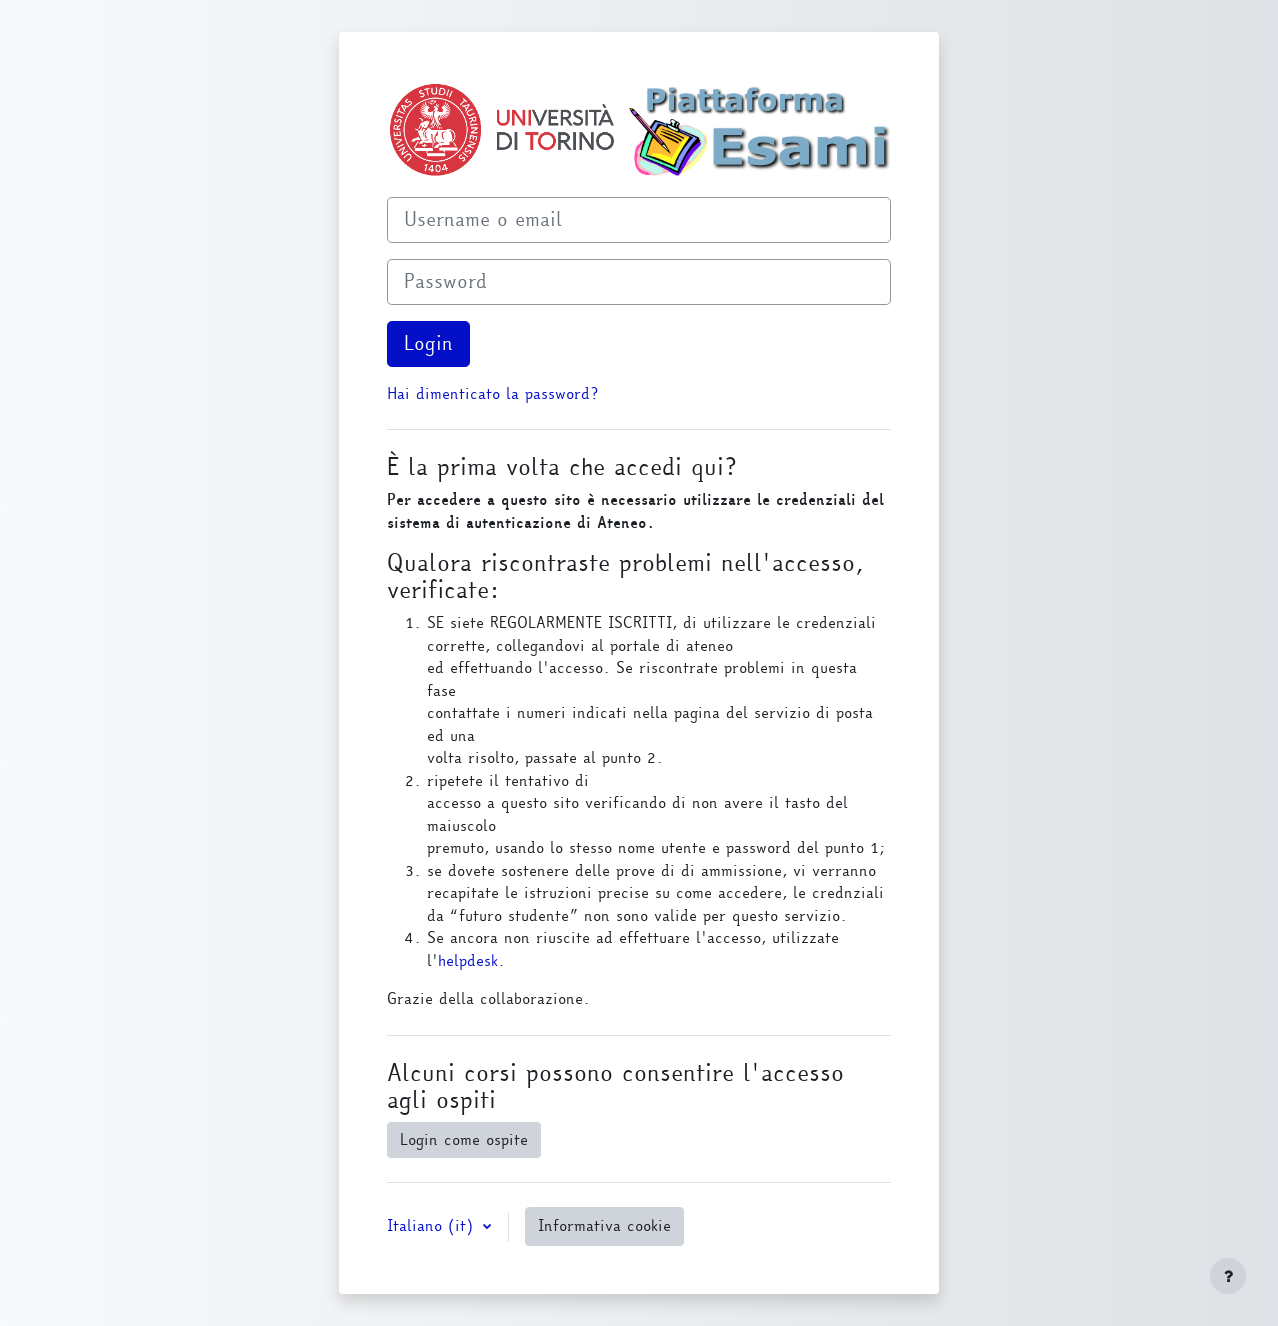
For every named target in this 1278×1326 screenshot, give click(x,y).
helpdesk (468, 961)
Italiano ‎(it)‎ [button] (433, 1226)
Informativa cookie (604, 1226)
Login (428, 343)
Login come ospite (464, 1140)
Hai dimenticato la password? (492, 394)
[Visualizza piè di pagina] (1228, 1276)
